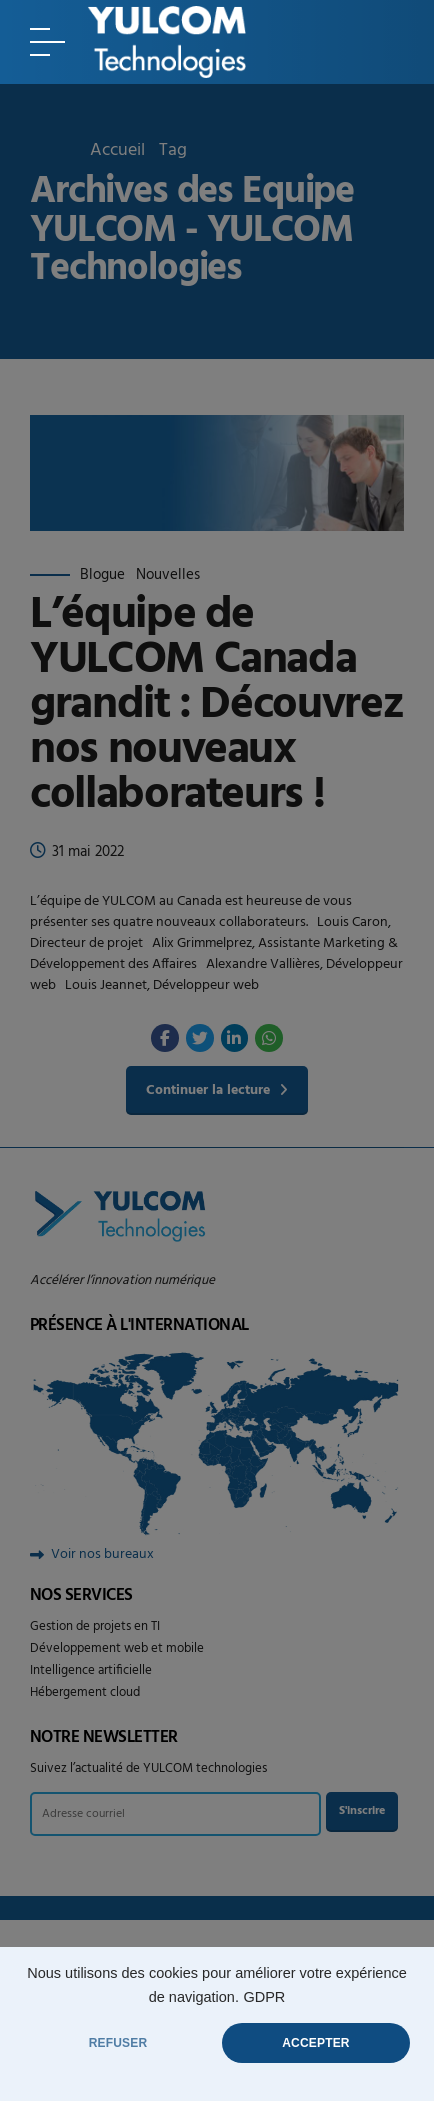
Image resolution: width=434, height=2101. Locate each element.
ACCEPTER (315, 2043)
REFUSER (118, 2043)
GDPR (264, 1997)
